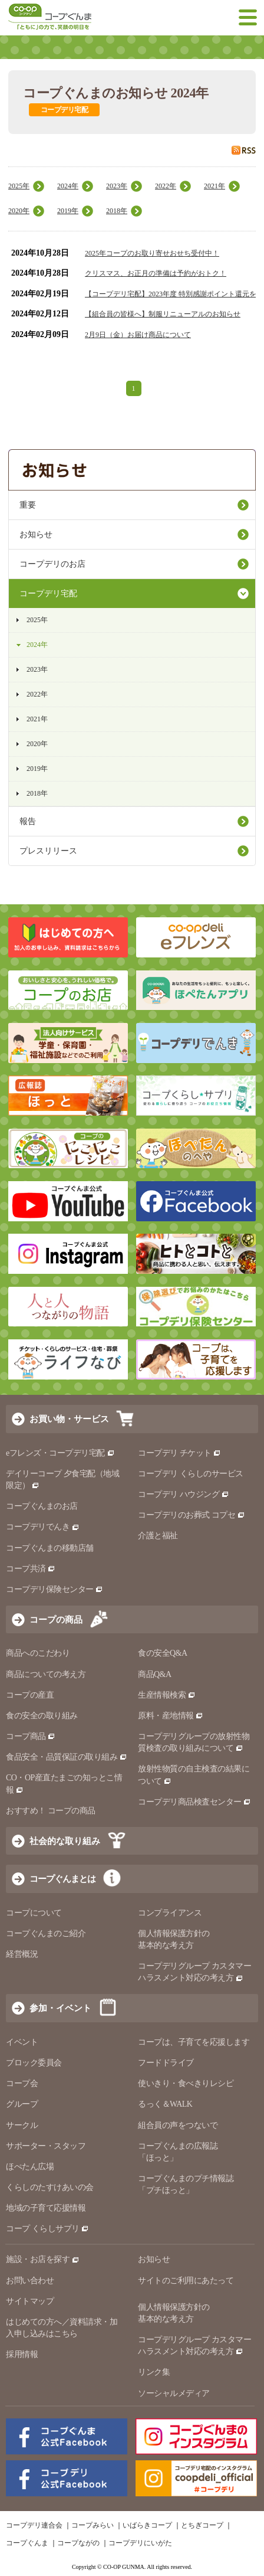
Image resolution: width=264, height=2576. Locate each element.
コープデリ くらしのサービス (190, 1473)
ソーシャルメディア (174, 2393)
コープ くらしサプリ (47, 2228)
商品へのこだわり (38, 1653)
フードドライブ (166, 2062)
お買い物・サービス (69, 1419)
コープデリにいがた (140, 2543)
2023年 (116, 186)
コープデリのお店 (52, 564)
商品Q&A (154, 1674)
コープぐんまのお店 (42, 1506)
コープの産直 (30, 1695)
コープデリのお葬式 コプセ (191, 1515)
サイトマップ (30, 2301)
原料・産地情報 (170, 1715)
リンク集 (154, 2372)
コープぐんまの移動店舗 (50, 1548)
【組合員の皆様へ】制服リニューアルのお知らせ (162, 314)
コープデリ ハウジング (183, 1494)
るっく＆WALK (165, 2104)
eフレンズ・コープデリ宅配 (60, 1453)
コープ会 (22, 2083)
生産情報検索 (167, 1695)
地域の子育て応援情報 (45, 2208)
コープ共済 (30, 1568)
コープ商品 (30, 1736)
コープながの (78, 2543)
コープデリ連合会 (34, 2525)
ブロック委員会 (34, 2062)
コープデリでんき (43, 1526)
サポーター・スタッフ (45, 2146)
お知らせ (35, 534)
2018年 (116, 211)
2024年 (67, 186)
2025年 (18, 186)
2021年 (214, 186)
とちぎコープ (202, 2525)
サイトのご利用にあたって (185, 2280)
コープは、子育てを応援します (193, 2042)
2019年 (67, 211)
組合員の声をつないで (177, 2125)
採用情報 (22, 2354)
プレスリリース (48, 850)
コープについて (34, 1912)
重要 (27, 505)
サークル (22, 2125)
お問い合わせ (30, 2280)
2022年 (165, 186)
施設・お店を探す (43, 2259)
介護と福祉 (158, 1535)
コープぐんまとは (62, 1879)
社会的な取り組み (64, 1841)
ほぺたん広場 (30, 2166)
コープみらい (92, 2525)
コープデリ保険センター (54, 1589)
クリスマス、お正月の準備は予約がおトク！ (155, 273)
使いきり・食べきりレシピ (185, 2083)
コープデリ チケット (179, 1453)
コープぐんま (27, 2543)
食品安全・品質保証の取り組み (66, 1757)
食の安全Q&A (162, 1653)
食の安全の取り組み (42, 1715)
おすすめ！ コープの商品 (50, 1810)
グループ (22, 2104)
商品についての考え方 (45, 1674)
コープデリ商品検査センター (194, 1801)
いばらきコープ (147, 2525)
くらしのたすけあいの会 (50, 2187)
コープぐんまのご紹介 (45, 1933)
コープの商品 (55, 1619)
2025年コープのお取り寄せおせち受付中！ (152, 253)
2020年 (18, 211)
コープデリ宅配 (48, 593)
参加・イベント (60, 2008)
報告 (27, 821)
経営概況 (22, 1954)
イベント (22, 2042)
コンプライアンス (170, 1912)
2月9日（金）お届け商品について (138, 335)
